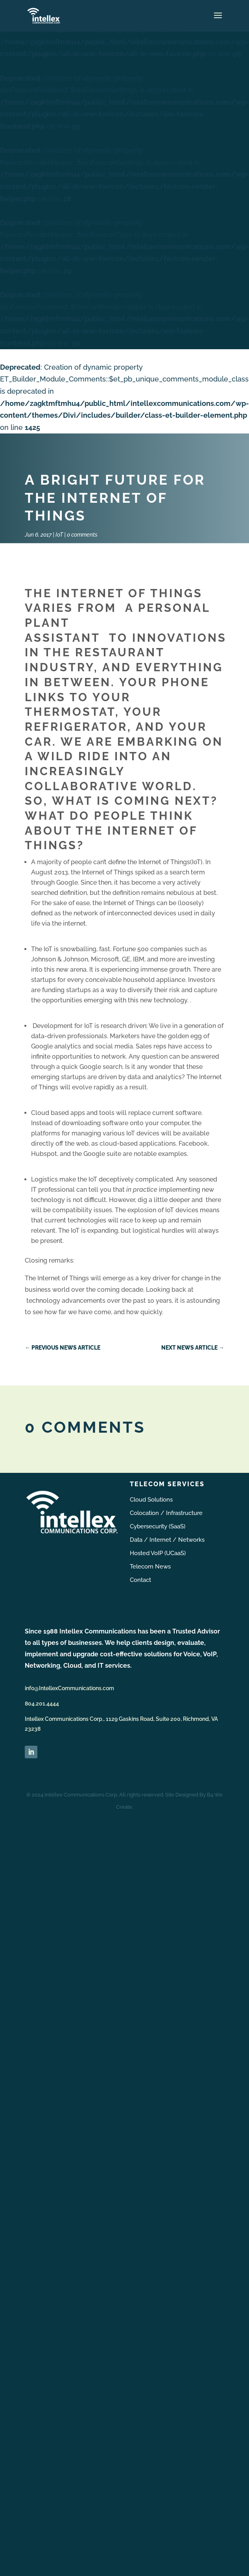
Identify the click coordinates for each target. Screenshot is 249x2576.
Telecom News (150, 1566)
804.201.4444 (42, 1703)
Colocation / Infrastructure (166, 1513)
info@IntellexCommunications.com (69, 1688)
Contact (140, 1579)
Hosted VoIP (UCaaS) (158, 1553)
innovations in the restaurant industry (126, 652)
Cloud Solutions (151, 1499)
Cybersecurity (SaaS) (157, 1526)
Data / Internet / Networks (167, 1539)
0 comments (82, 534)
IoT (59, 534)
